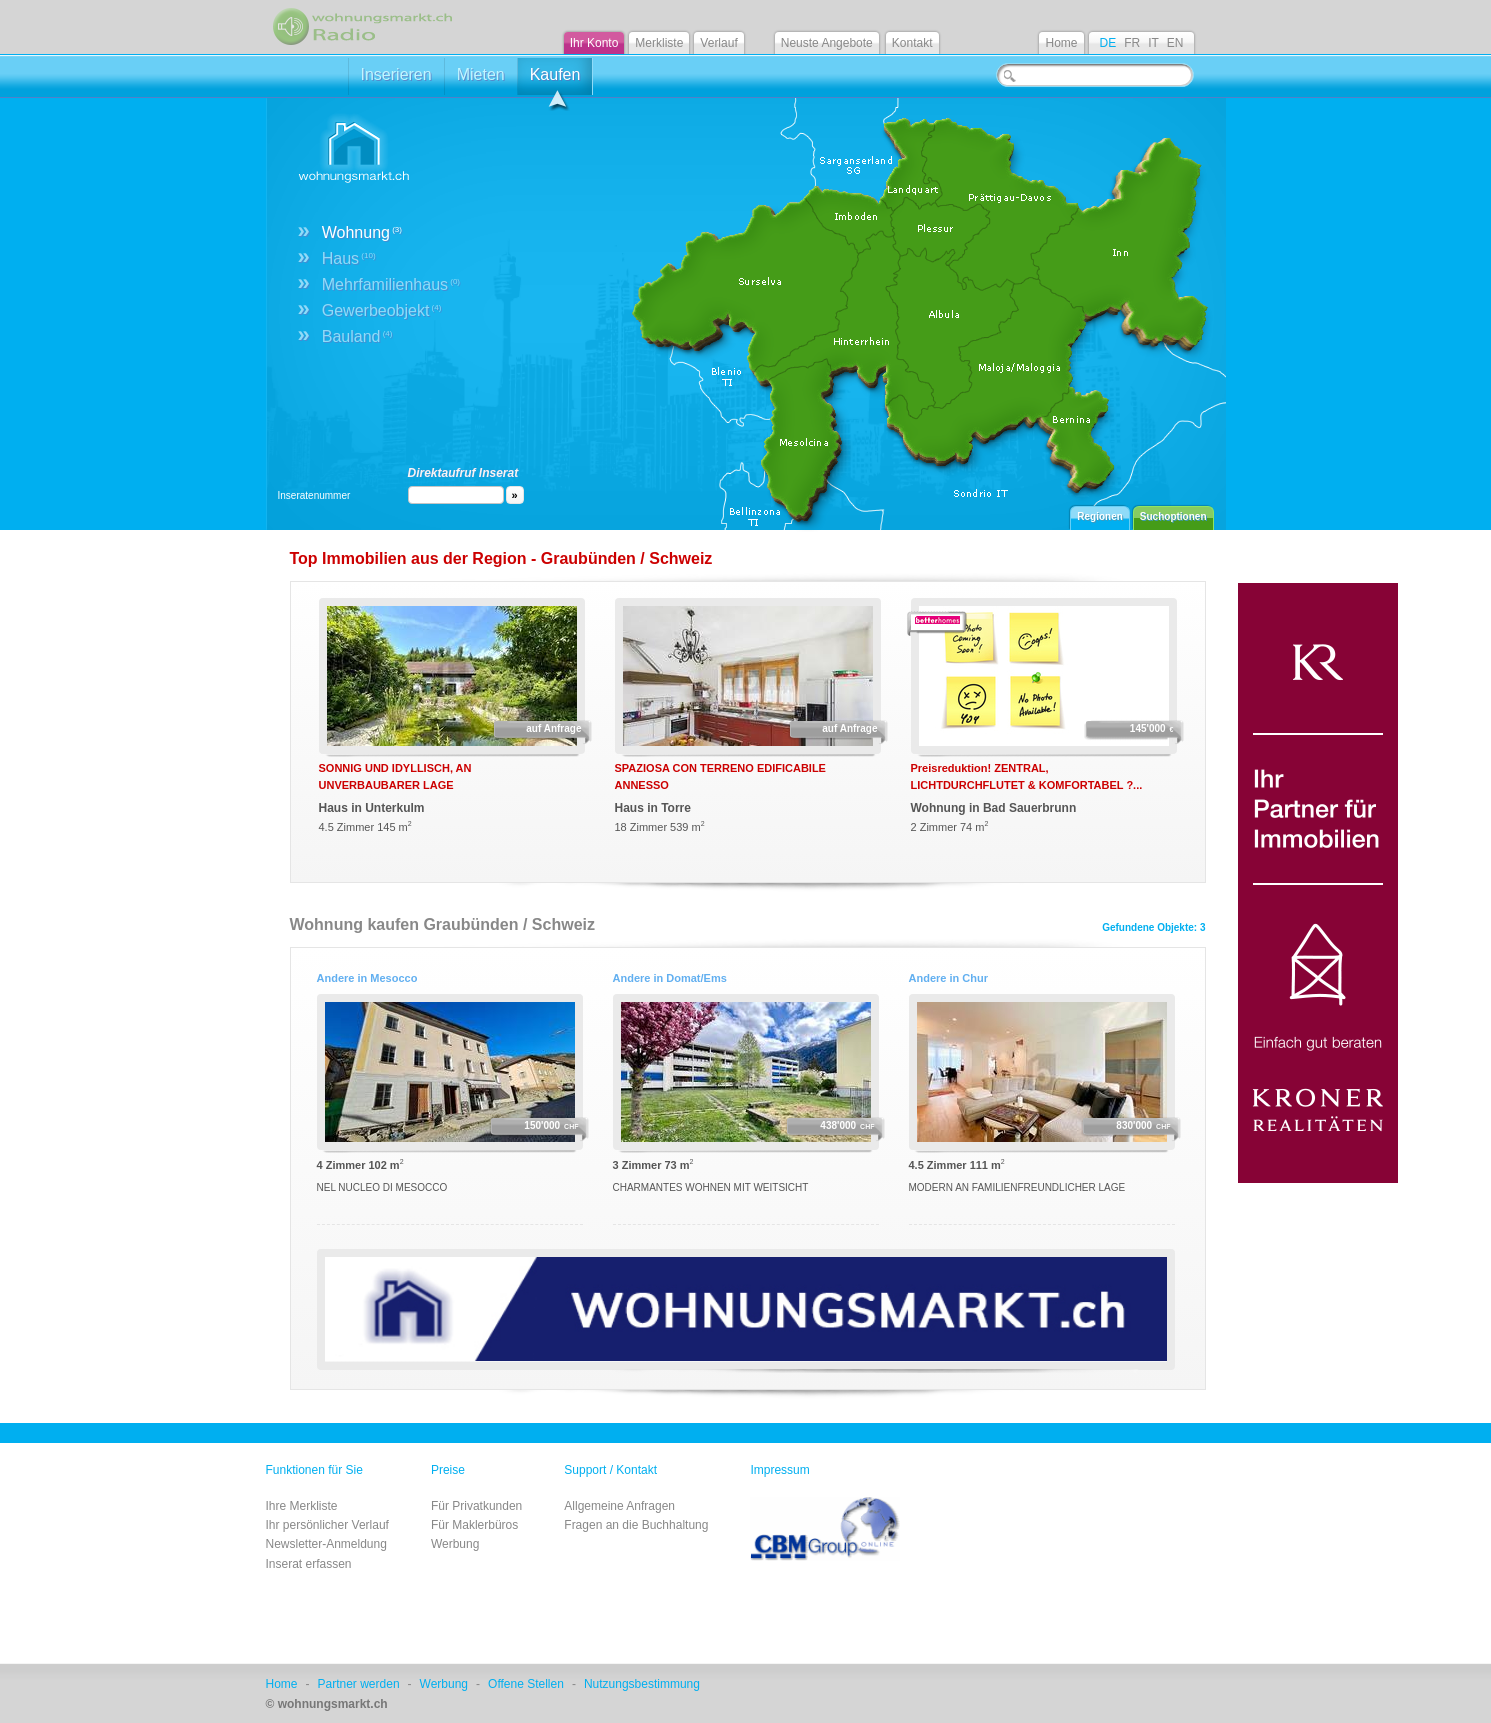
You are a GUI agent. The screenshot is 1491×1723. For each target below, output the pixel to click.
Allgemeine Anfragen (619, 1506)
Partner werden (359, 1684)
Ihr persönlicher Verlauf (327, 1525)
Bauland (357, 336)
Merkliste (659, 43)
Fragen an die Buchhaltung (636, 1525)
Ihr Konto (594, 43)
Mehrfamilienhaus (391, 284)
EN (1175, 43)
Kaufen (555, 80)
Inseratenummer (314, 495)
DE (1107, 43)
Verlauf (718, 43)
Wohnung (362, 232)
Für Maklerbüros (474, 1525)
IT (1153, 43)
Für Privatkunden (476, 1506)
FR (1132, 43)
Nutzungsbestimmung (642, 1684)
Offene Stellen (526, 1684)
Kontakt (912, 43)
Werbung (455, 1544)
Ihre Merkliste (302, 1506)
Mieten (481, 74)
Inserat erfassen (309, 1564)
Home (1061, 43)
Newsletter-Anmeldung (326, 1544)
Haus (349, 258)
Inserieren (396, 74)
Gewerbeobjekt (382, 310)
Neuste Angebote (827, 43)
